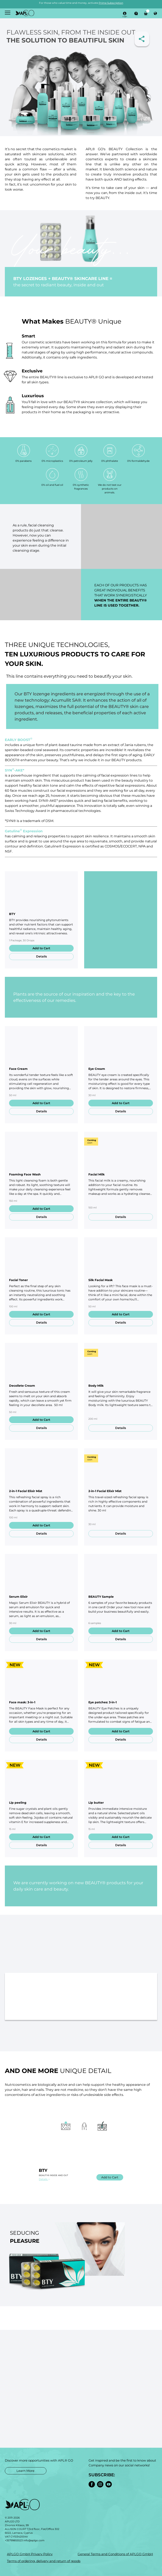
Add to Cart (41, 948)
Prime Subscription (111, 2)
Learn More (25, 2471)
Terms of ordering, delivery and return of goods (43, 2561)
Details (41, 956)
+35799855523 (14, 2540)
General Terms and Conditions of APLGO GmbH (115, 2554)
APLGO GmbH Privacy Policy (30, 2554)
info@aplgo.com (34, 2540)
